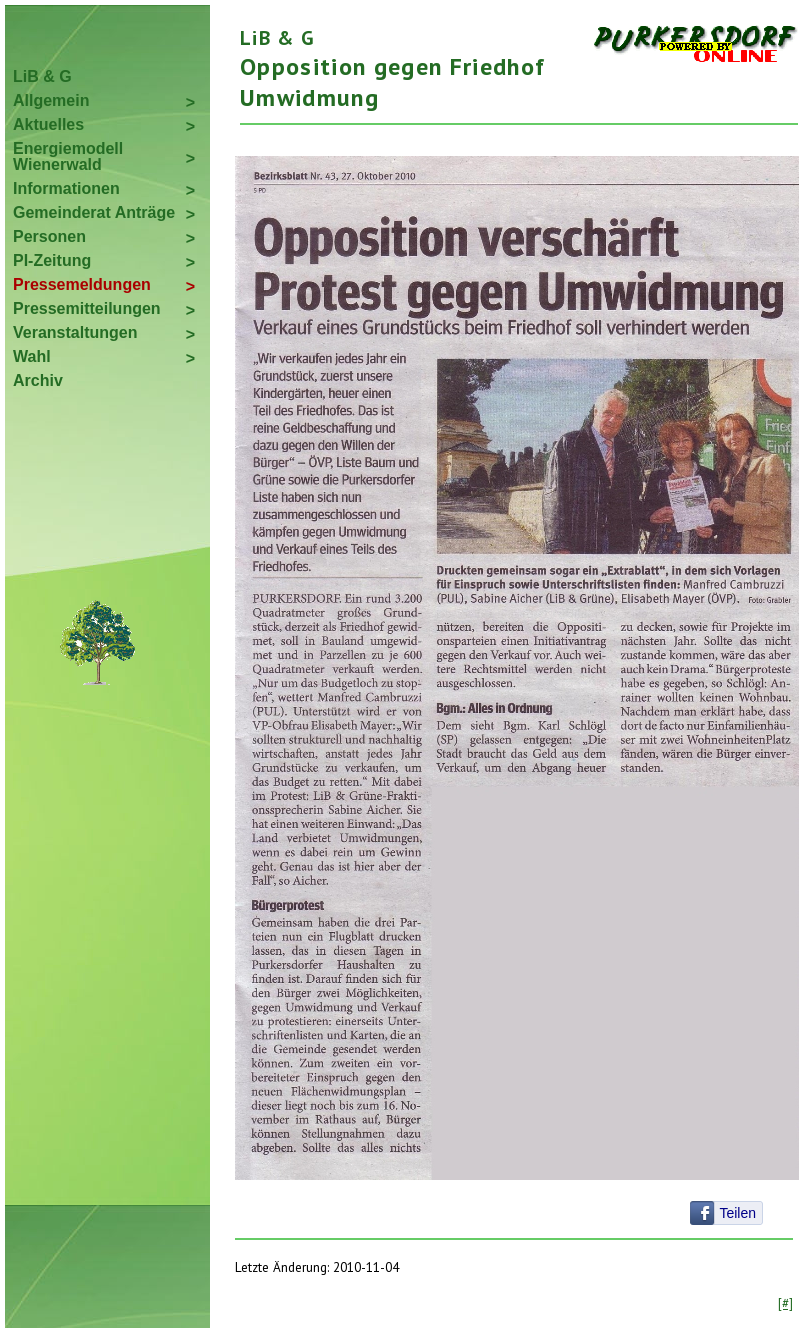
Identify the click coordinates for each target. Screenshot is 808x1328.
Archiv (38, 380)
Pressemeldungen (82, 284)
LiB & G (42, 76)
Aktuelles (48, 124)
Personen (49, 236)
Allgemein (51, 100)
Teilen (737, 1213)
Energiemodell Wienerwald (68, 156)
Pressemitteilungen (87, 308)
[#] (785, 1303)
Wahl (32, 356)
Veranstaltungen (75, 332)
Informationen (66, 188)
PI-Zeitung (52, 260)
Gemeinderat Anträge (94, 212)
